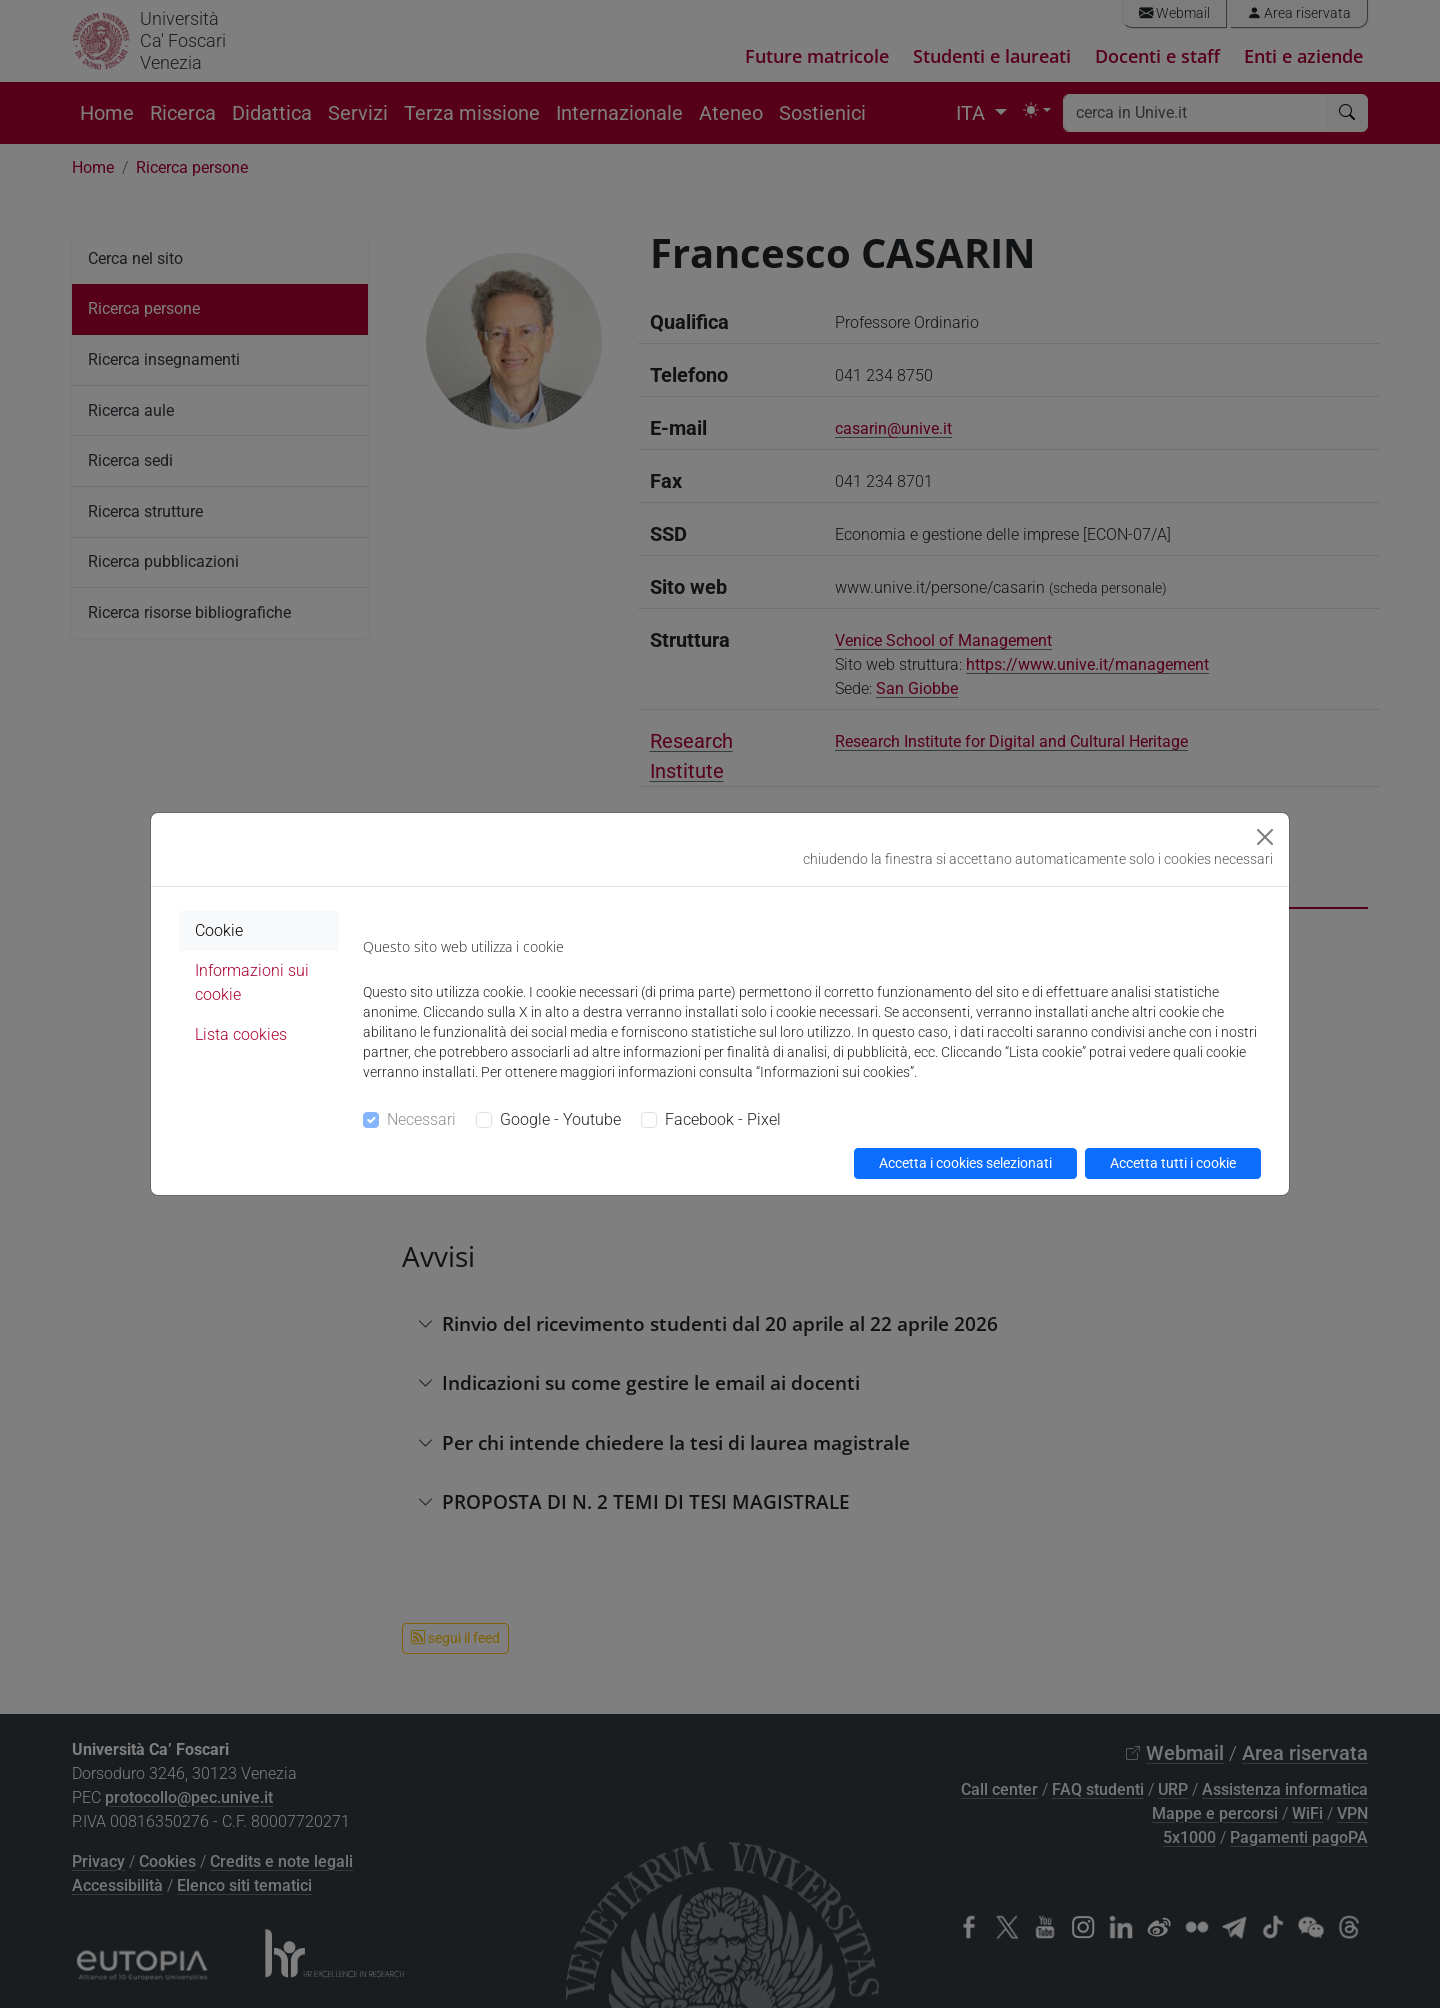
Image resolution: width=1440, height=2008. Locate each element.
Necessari (421, 1119)
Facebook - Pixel (723, 1119)
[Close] (1265, 837)
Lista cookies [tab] (241, 1034)
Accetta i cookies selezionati (965, 1163)
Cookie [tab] (219, 930)
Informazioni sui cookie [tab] (252, 982)
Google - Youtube (560, 1119)
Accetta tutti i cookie (1173, 1163)
